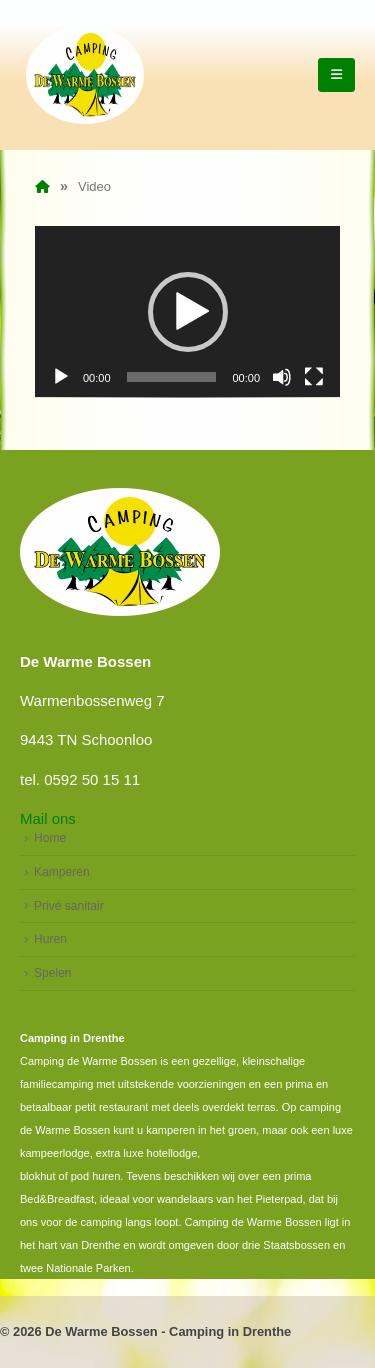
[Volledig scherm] (314, 377)
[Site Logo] (85, 75)
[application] (187, 311)
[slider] (172, 377)
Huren (50, 939)
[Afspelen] (61, 377)
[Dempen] (282, 377)
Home (50, 838)
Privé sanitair (69, 906)
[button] (188, 312)
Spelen (53, 973)
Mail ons (48, 818)
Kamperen (62, 872)
